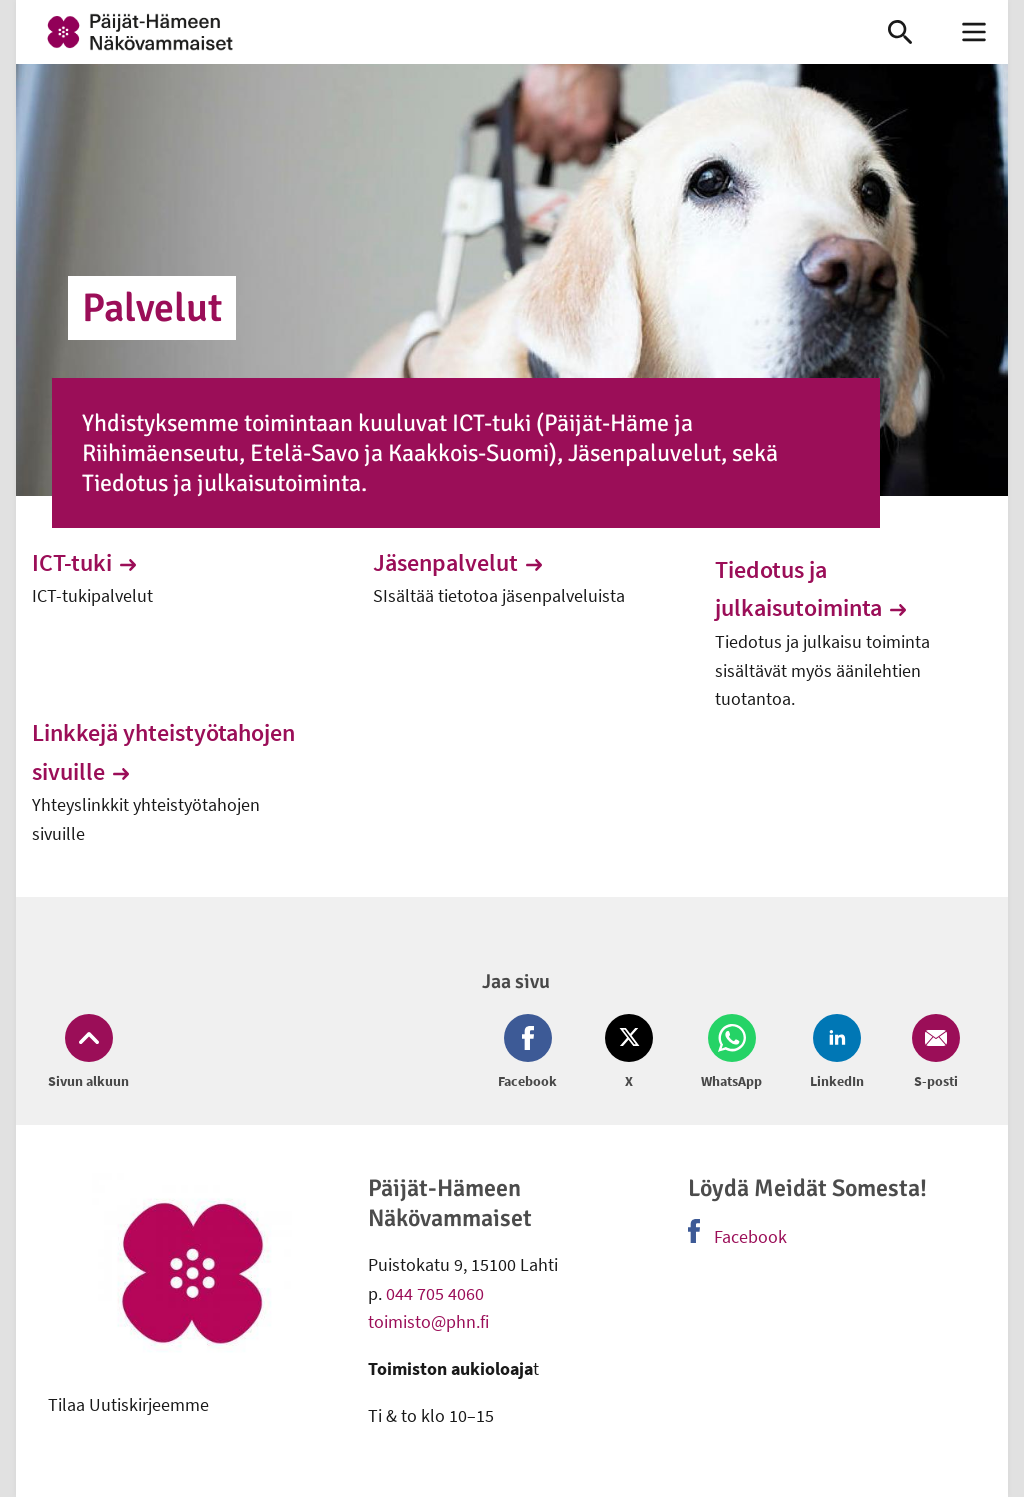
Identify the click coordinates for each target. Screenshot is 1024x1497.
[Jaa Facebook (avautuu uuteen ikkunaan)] (531, 1053)
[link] (432, 32)
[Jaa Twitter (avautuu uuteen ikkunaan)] (629, 1053)
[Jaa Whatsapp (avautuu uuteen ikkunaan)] (731, 1053)
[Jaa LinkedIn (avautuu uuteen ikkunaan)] (837, 1053)
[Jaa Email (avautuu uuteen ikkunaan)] (932, 1053)
